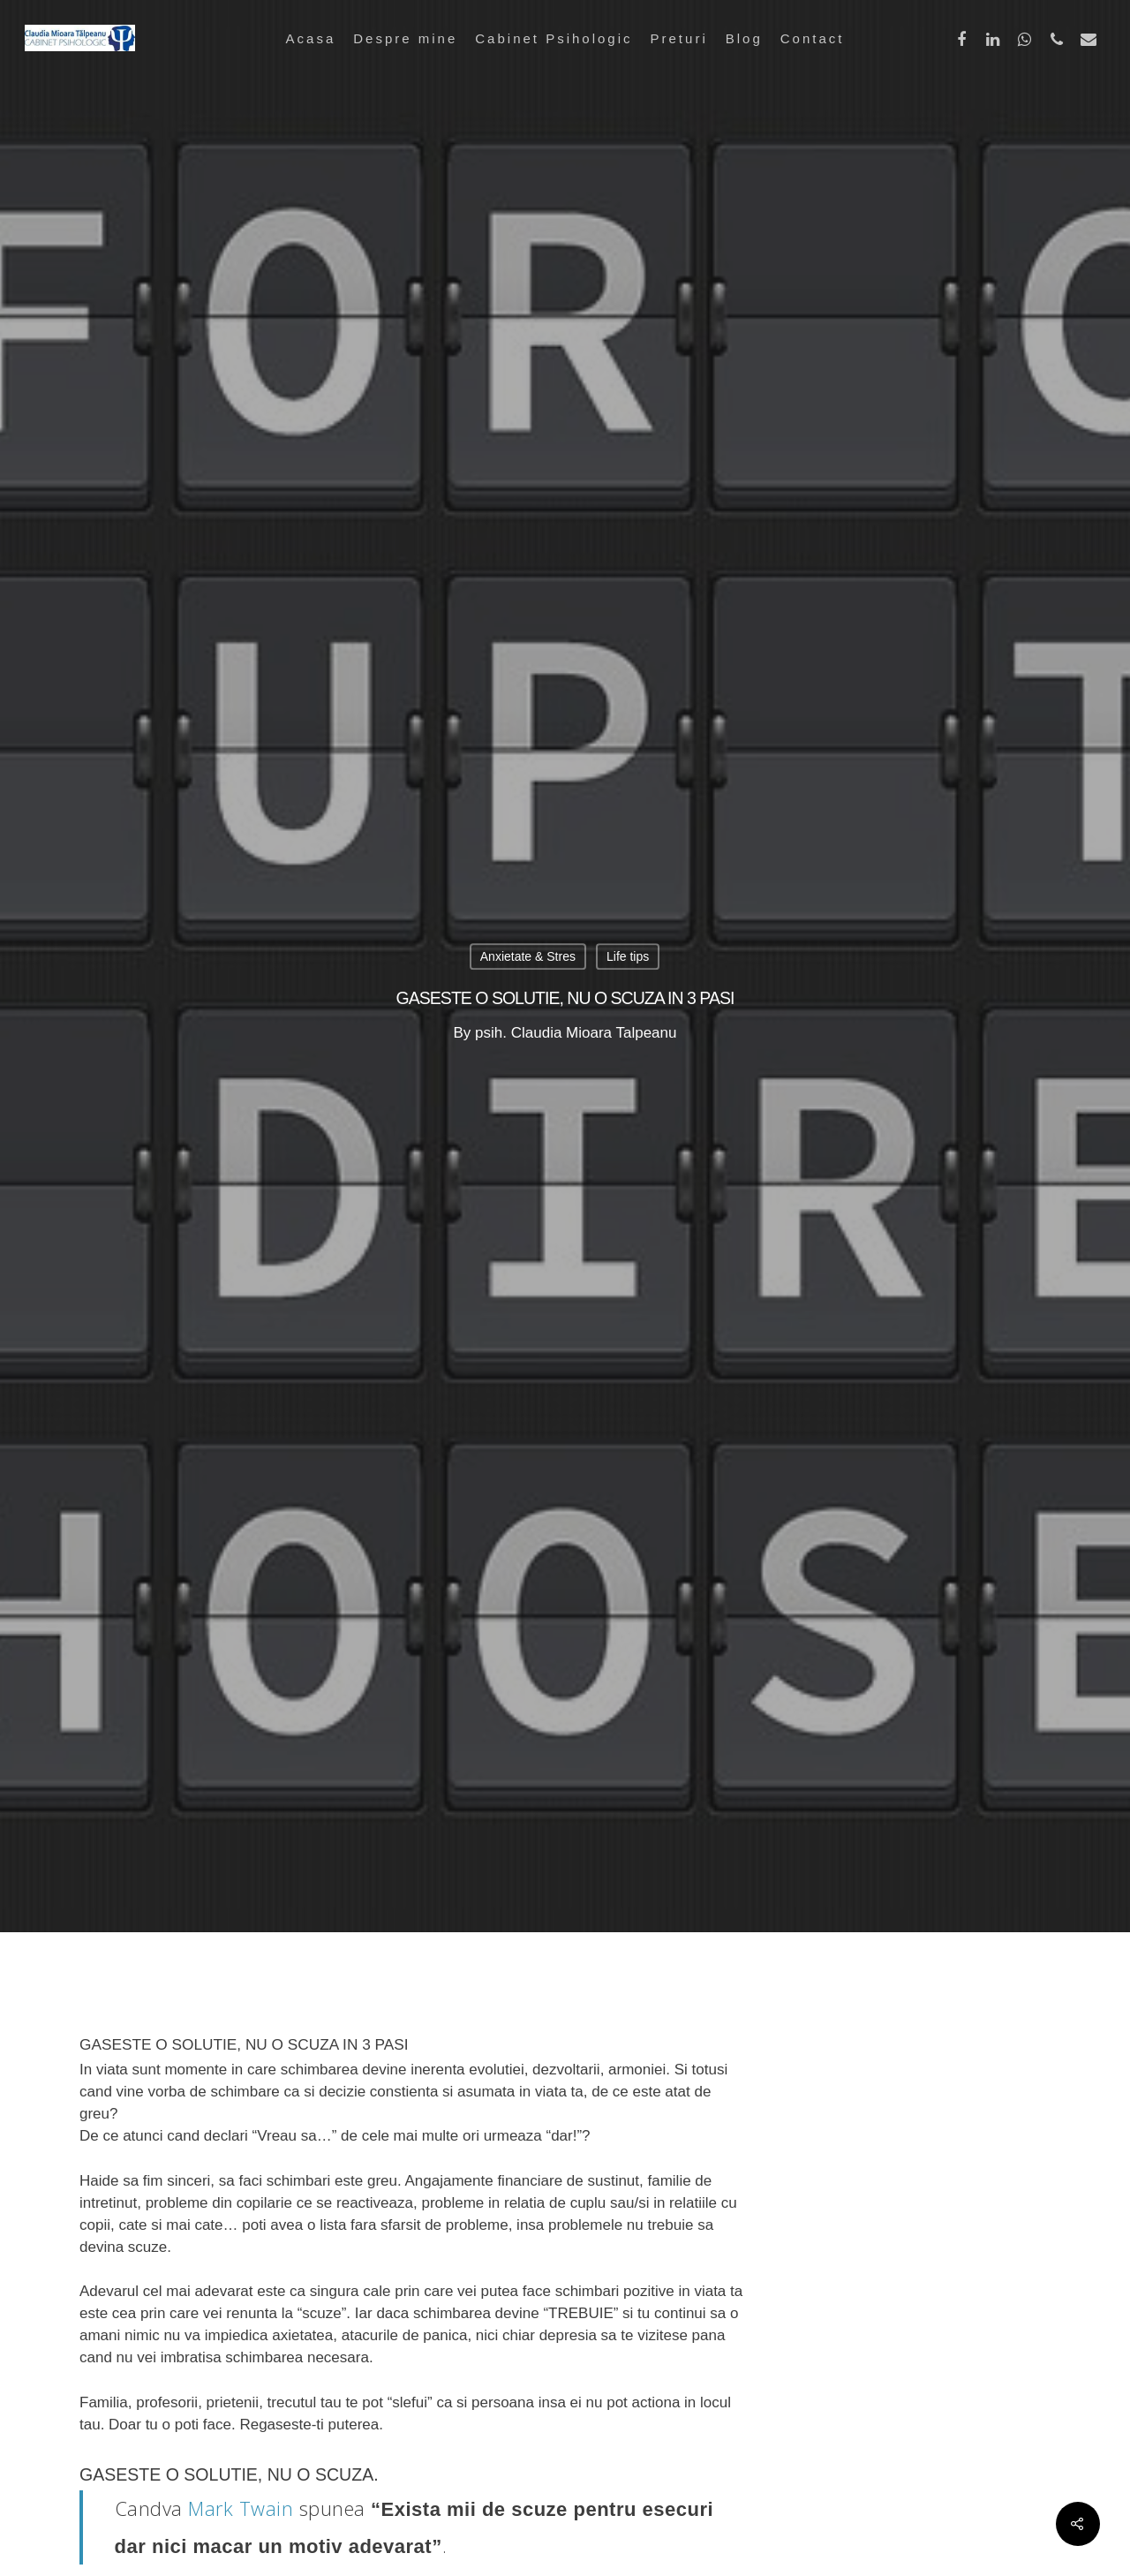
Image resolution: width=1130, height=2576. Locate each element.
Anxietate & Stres (528, 956)
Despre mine (405, 38)
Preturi (679, 38)
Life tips (627, 956)
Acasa (311, 38)
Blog (744, 38)
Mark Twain (240, 2508)
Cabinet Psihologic (553, 38)
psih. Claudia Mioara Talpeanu (575, 1033)
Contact (812, 38)
